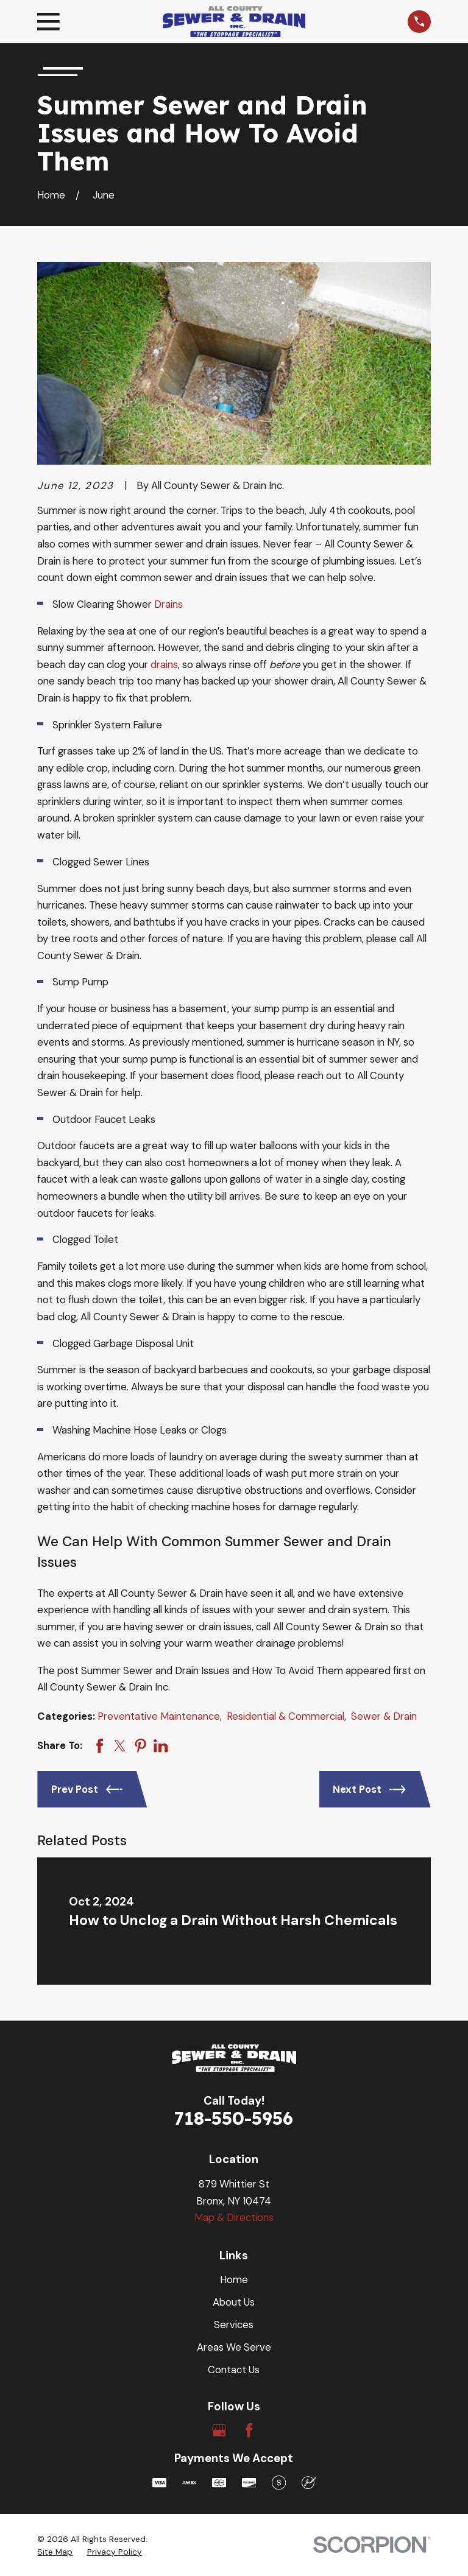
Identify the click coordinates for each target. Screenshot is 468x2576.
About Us (234, 2302)
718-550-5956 (233, 2118)
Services (234, 2324)
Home (234, 2279)
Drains (168, 604)
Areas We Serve (234, 2347)
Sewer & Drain (384, 1716)
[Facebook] (249, 2430)
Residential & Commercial (285, 1716)
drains (164, 664)
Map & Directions (234, 2217)
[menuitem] (55, 2552)
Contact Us (234, 2369)
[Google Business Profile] (219, 2430)
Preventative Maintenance (159, 1716)
